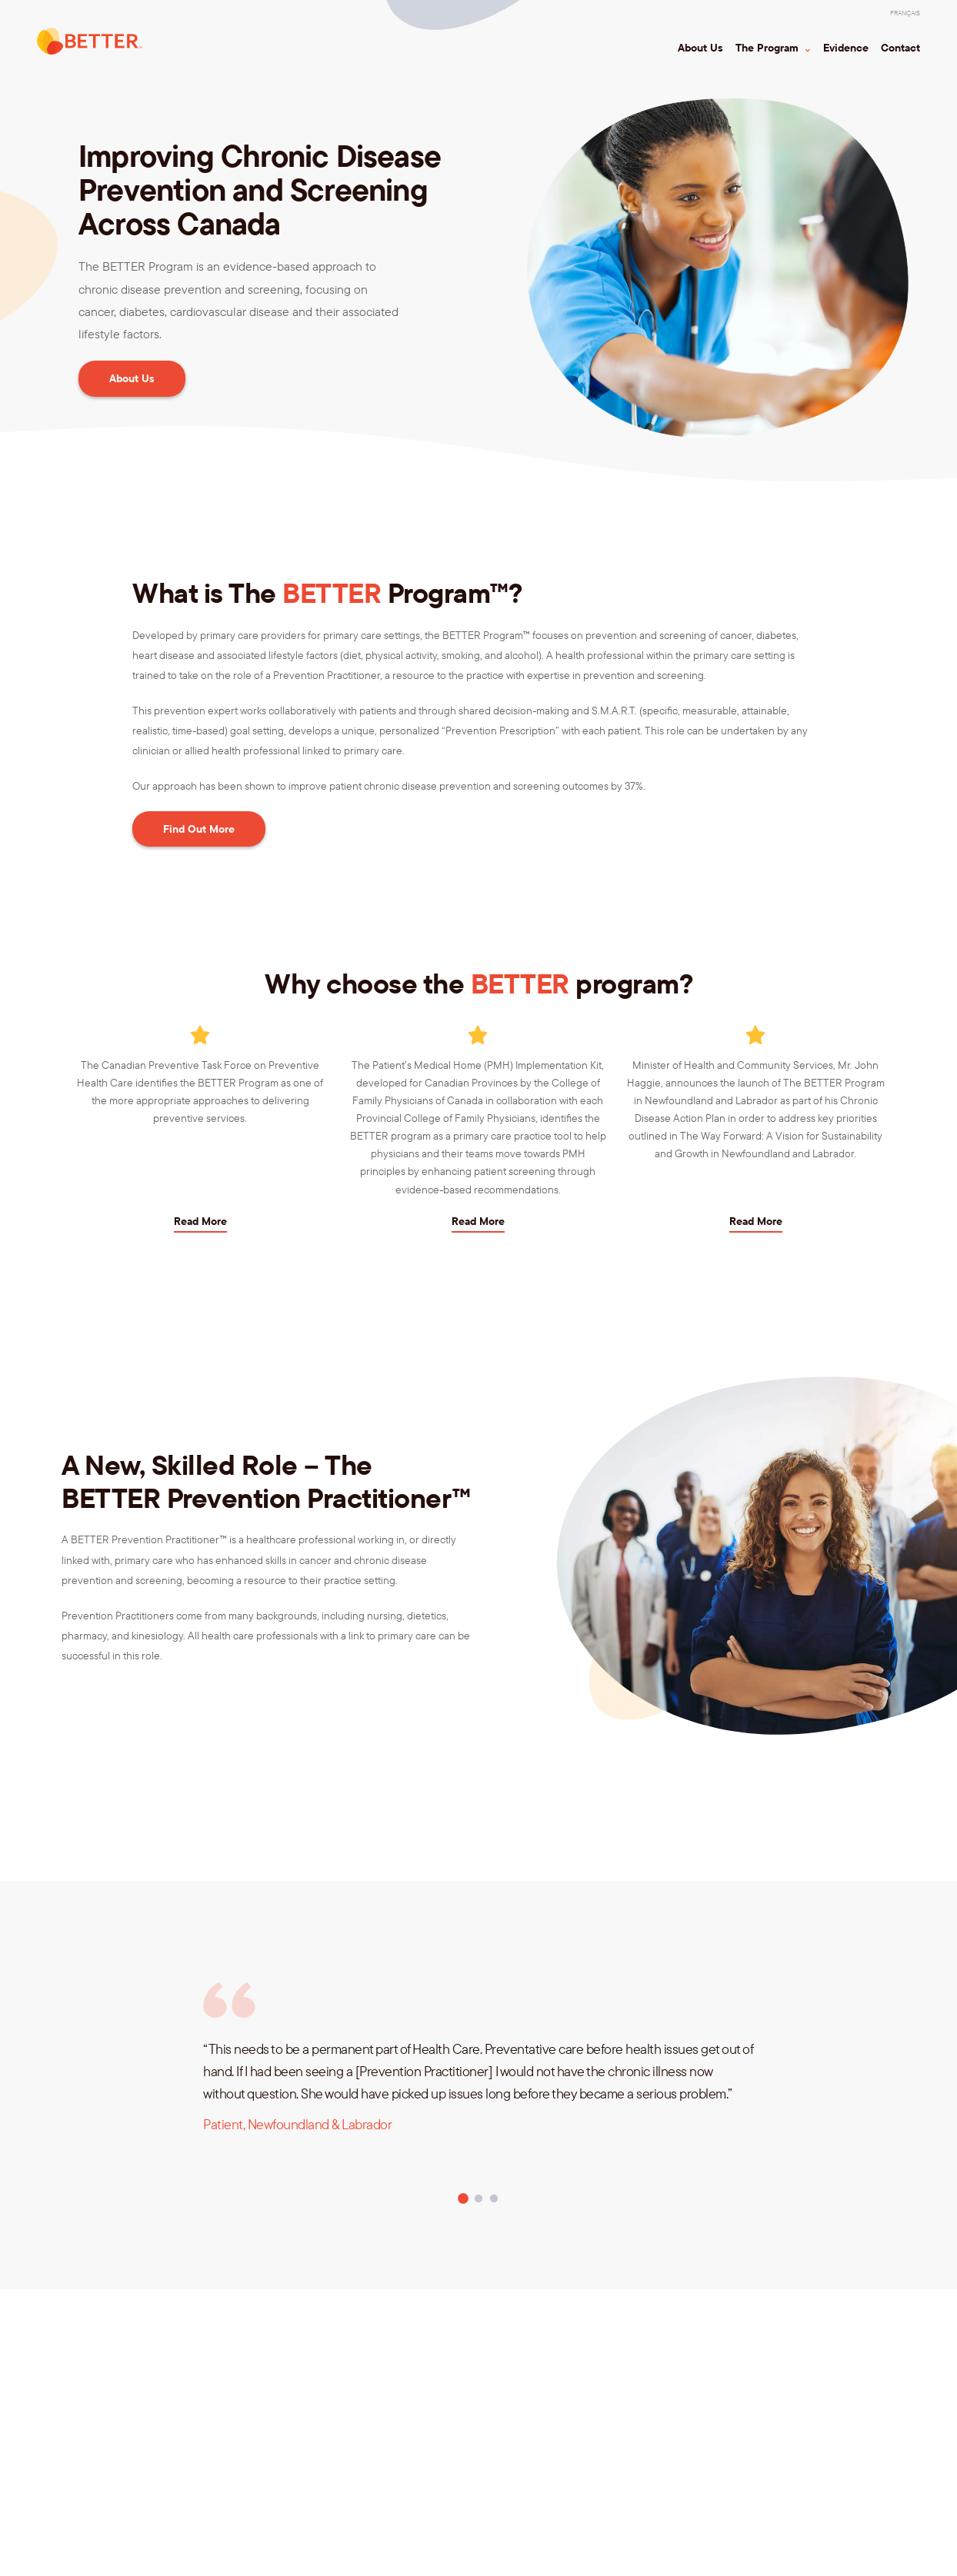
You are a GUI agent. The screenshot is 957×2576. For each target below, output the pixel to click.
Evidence (846, 48)
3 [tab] (494, 2199)
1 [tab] (463, 2199)
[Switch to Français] (905, 13)
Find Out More (199, 829)
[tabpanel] (478, 2113)
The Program (768, 48)
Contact (900, 48)
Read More (200, 1221)
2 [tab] (478, 2199)
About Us (700, 48)
